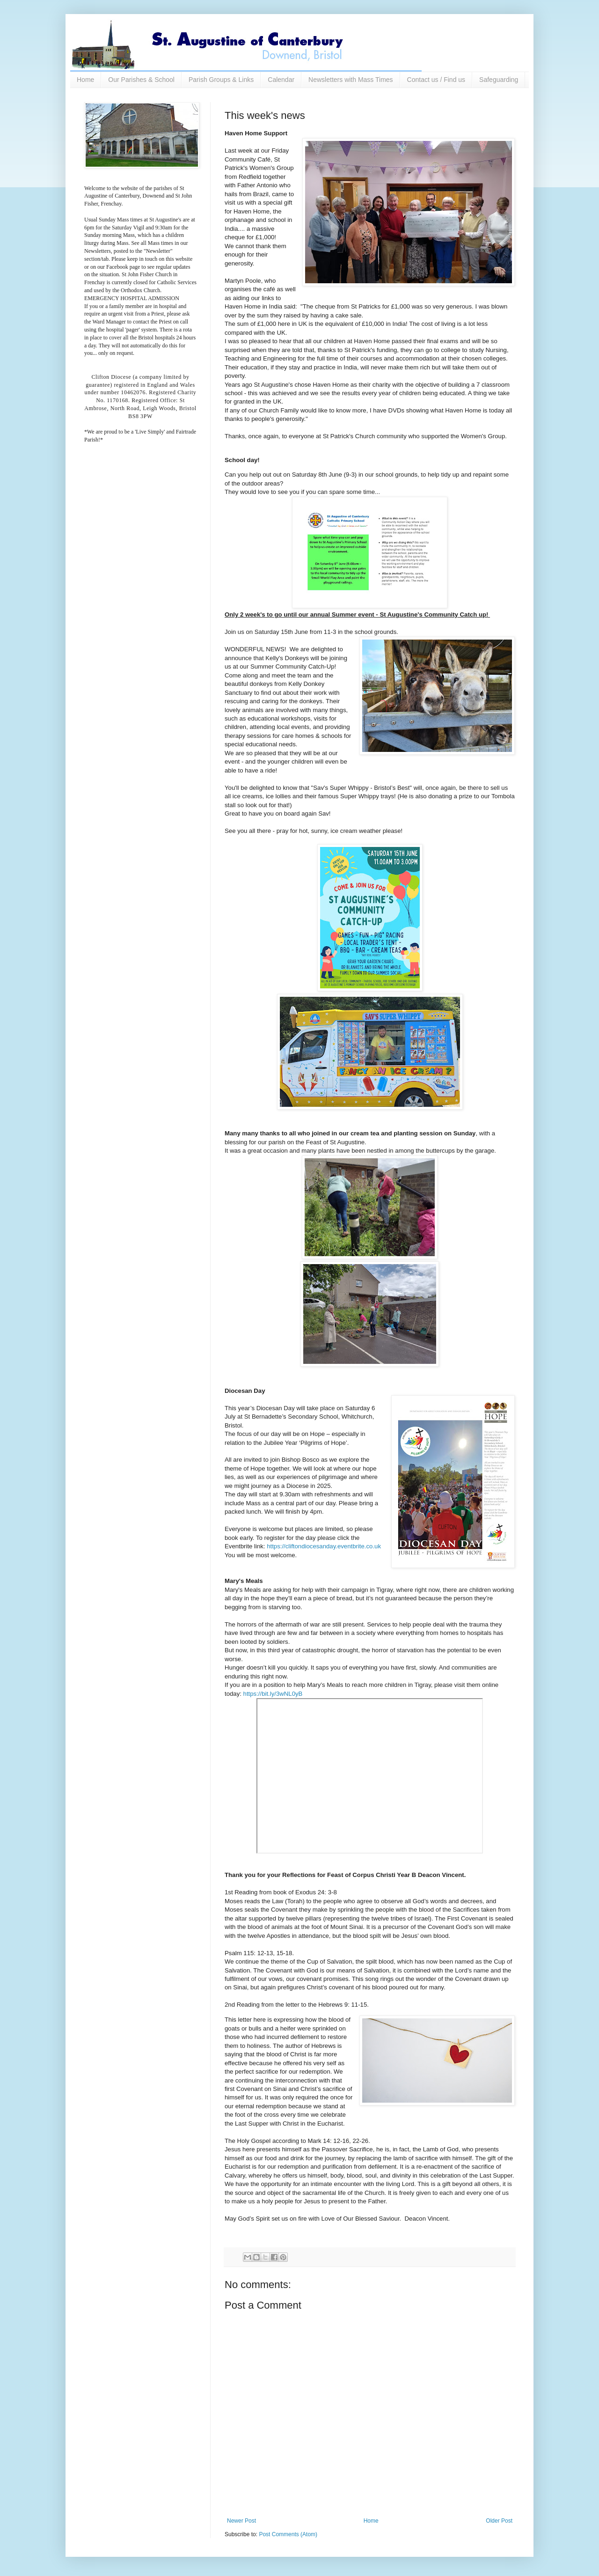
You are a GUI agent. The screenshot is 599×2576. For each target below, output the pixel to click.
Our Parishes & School (141, 79)
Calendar (281, 79)
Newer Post (241, 2520)
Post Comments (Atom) (288, 2534)
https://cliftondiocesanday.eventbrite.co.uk (324, 1546)
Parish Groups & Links (221, 79)
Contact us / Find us (436, 79)
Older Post (499, 2520)
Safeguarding (498, 79)
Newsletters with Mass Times (350, 79)
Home (85, 79)
